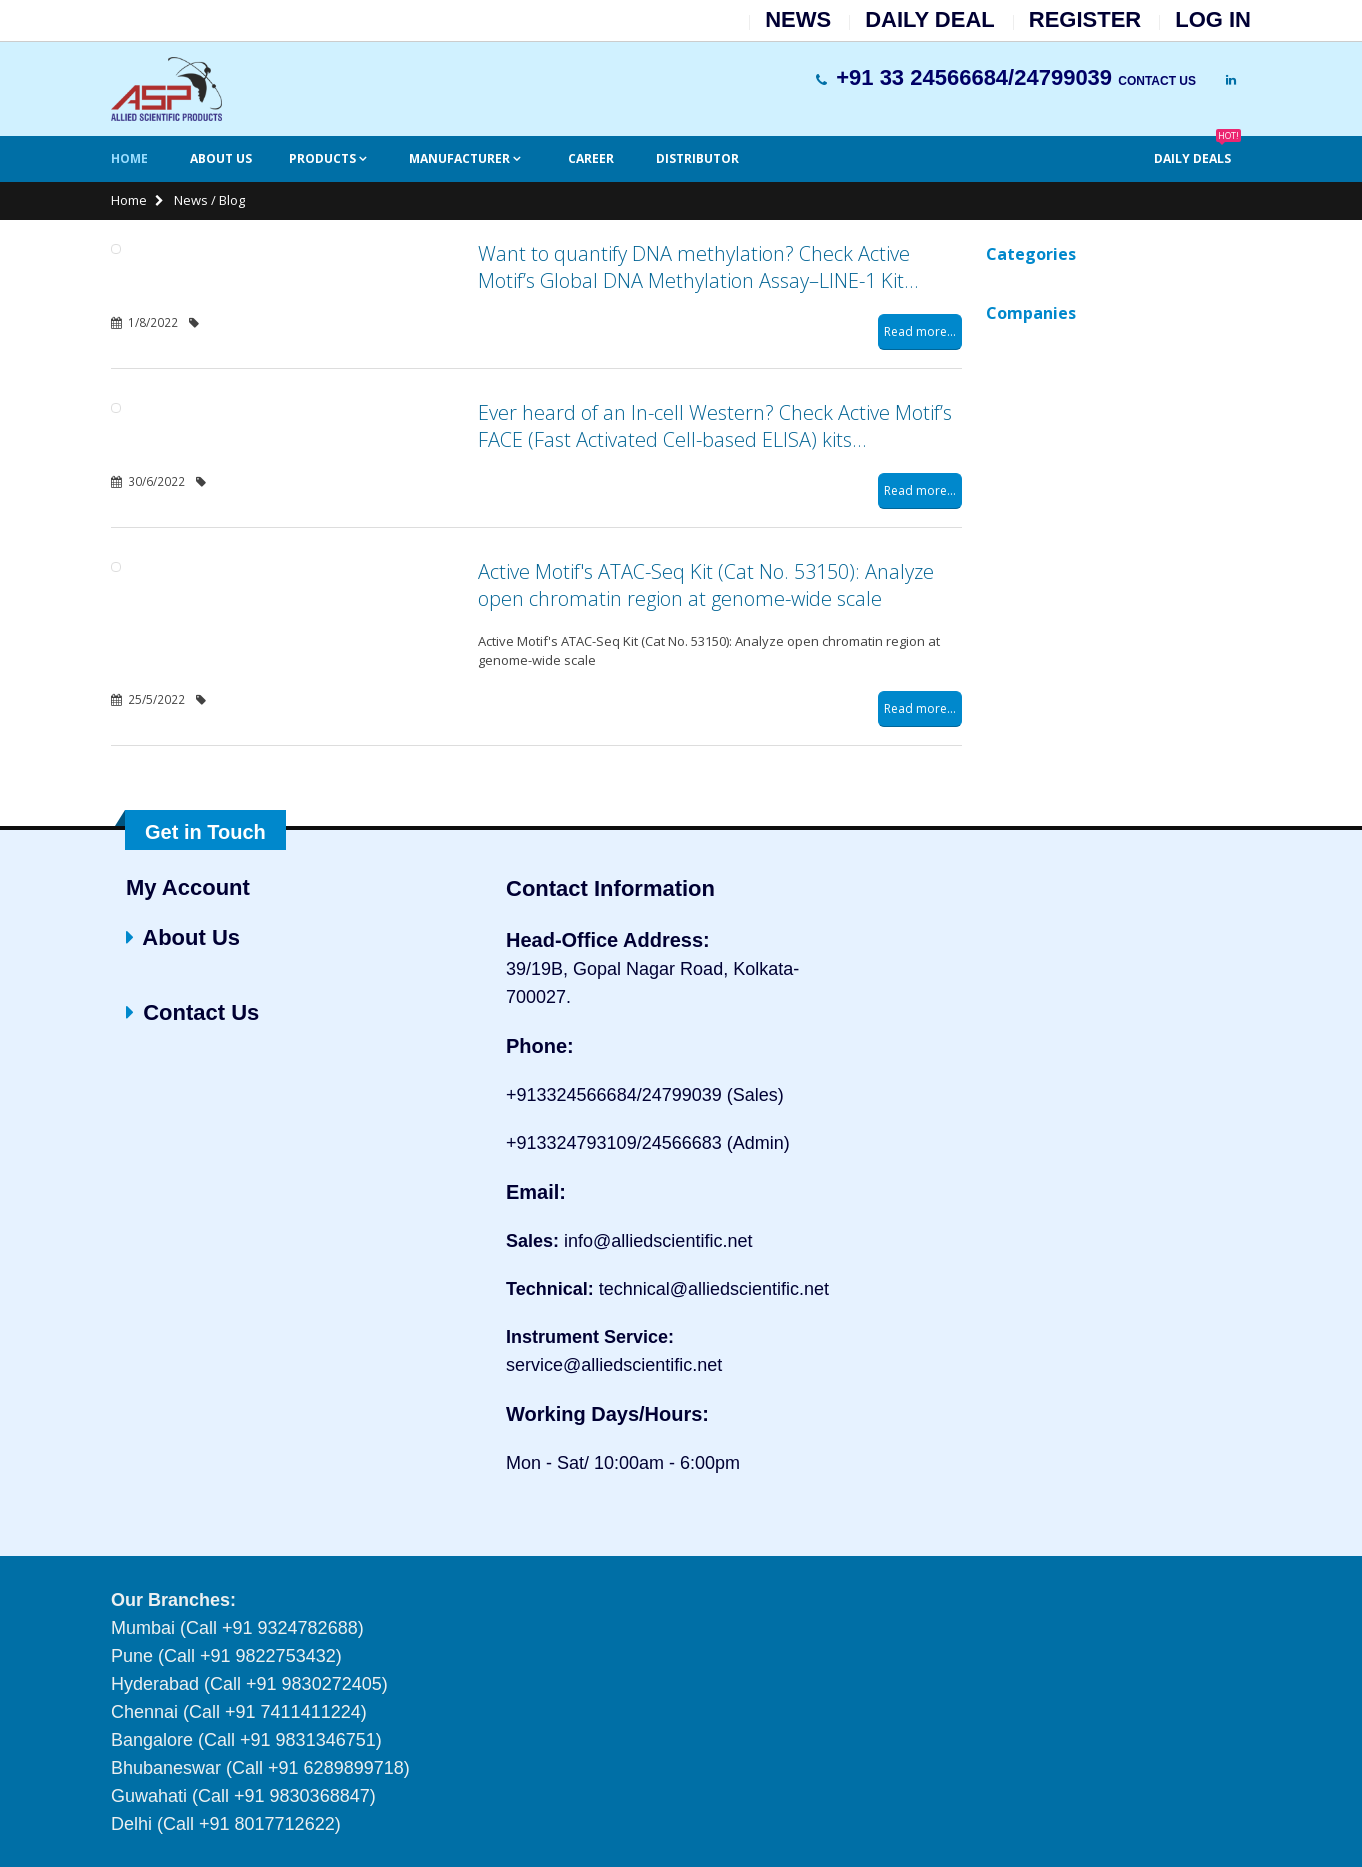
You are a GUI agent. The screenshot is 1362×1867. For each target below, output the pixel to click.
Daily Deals (1197, 151)
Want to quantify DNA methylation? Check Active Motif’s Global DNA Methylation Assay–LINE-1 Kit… (698, 267)
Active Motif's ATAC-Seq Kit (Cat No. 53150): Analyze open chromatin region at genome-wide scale (706, 585)
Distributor (697, 158)
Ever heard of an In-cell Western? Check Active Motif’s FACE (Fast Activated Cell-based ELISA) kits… (715, 426)
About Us (221, 158)
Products (324, 158)
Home (129, 158)
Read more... (920, 331)
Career (591, 158)
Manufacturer (461, 158)
